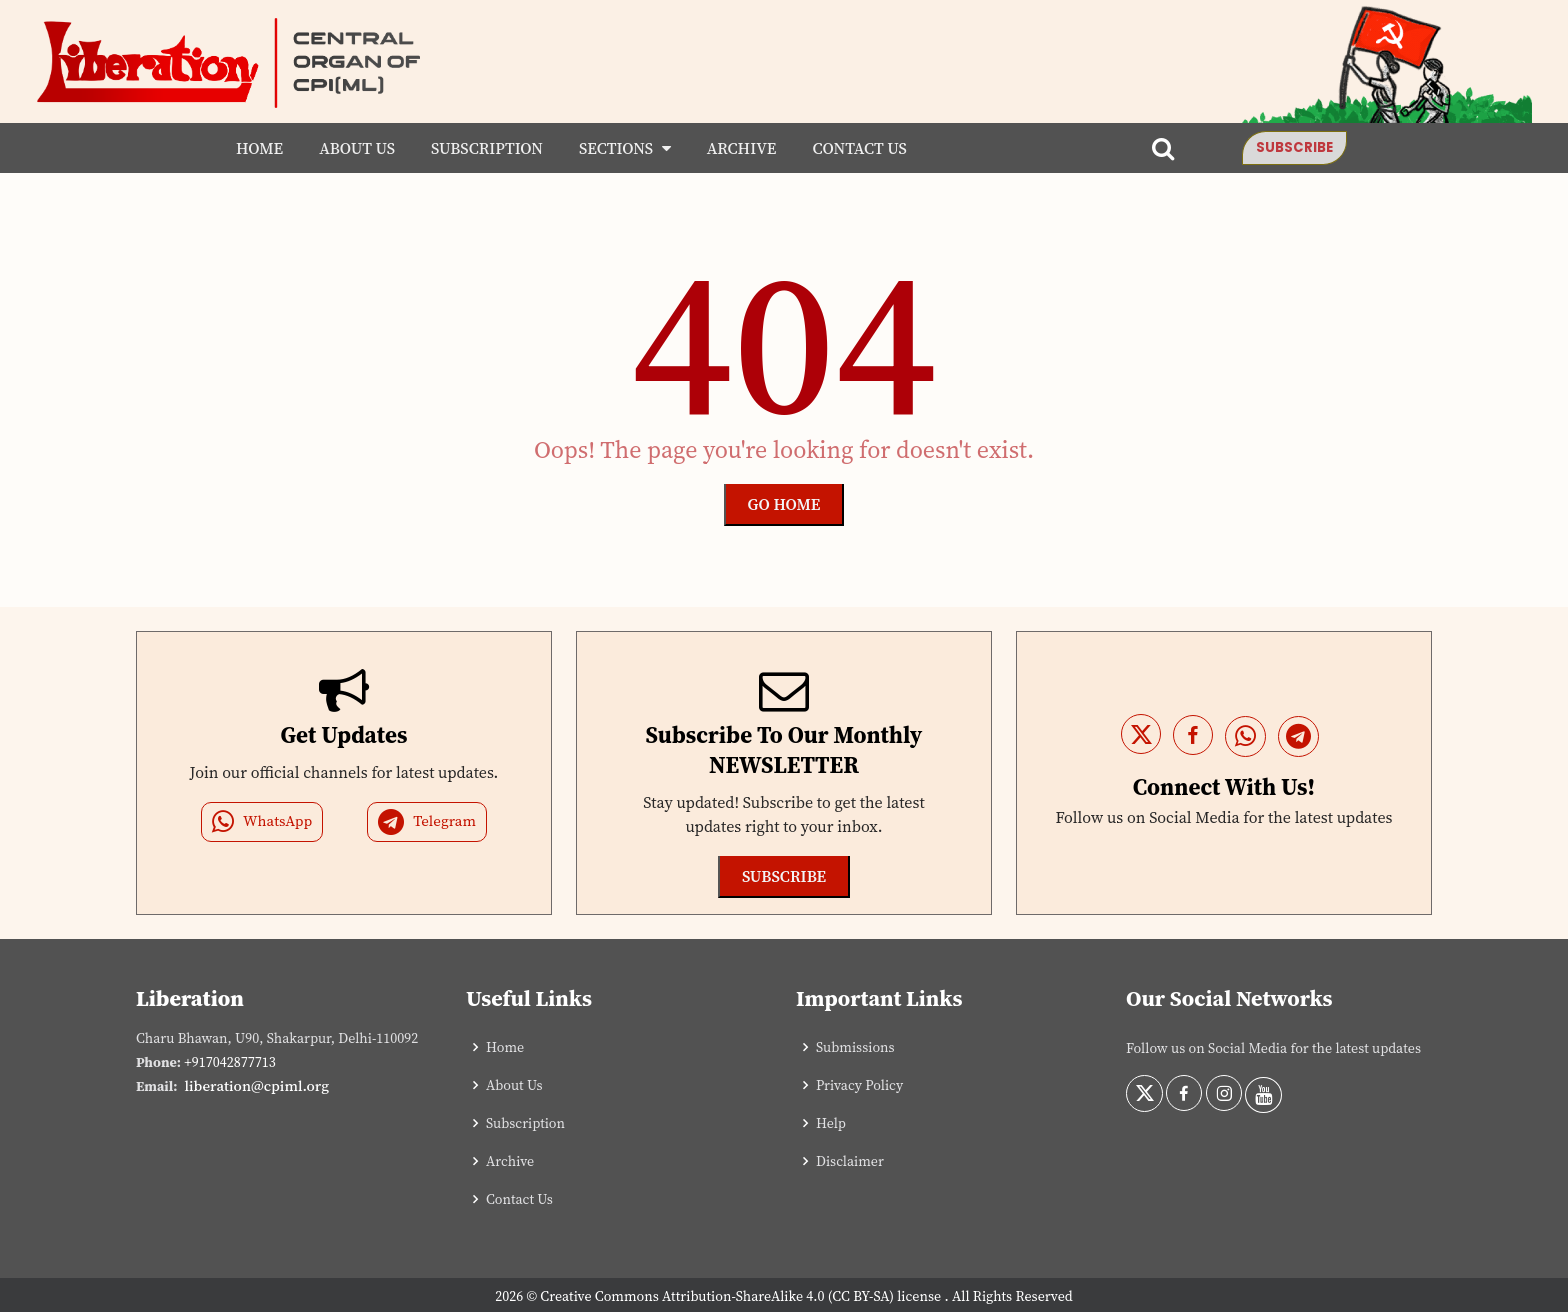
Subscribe (1299, 148)
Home (255, 148)
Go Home (784, 504)
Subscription (483, 148)
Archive (738, 148)
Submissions (855, 1047)
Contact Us (856, 148)
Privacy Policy (859, 1085)
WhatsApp (262, 822)
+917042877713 (229, 1062)
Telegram (427, 822)
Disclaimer (850, 1161)
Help (831, 1123)
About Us (353, 148)
